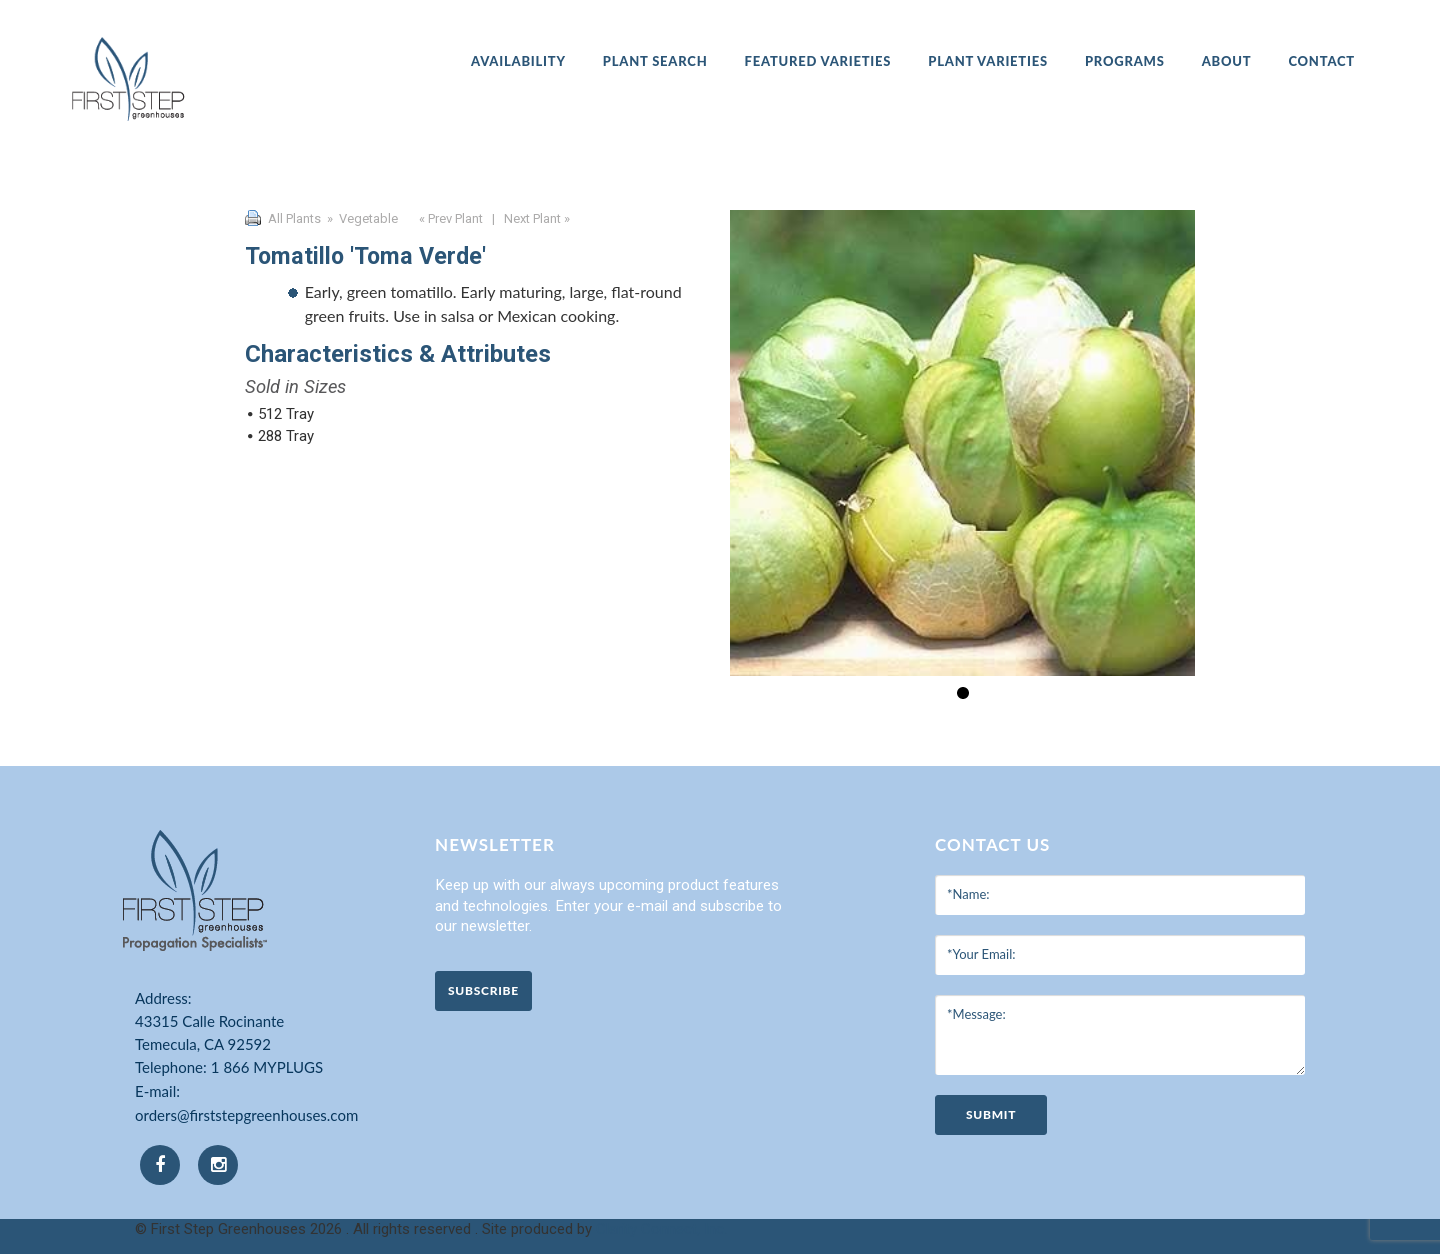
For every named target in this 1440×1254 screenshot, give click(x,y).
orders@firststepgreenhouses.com (246, 1115)
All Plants (294, 218)
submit (991, 1114)
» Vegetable (361, 218)
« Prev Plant (449, 218)
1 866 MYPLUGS (267, 1067)
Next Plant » (538, 218)
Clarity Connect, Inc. (661, 1229)
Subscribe (483, 990)
